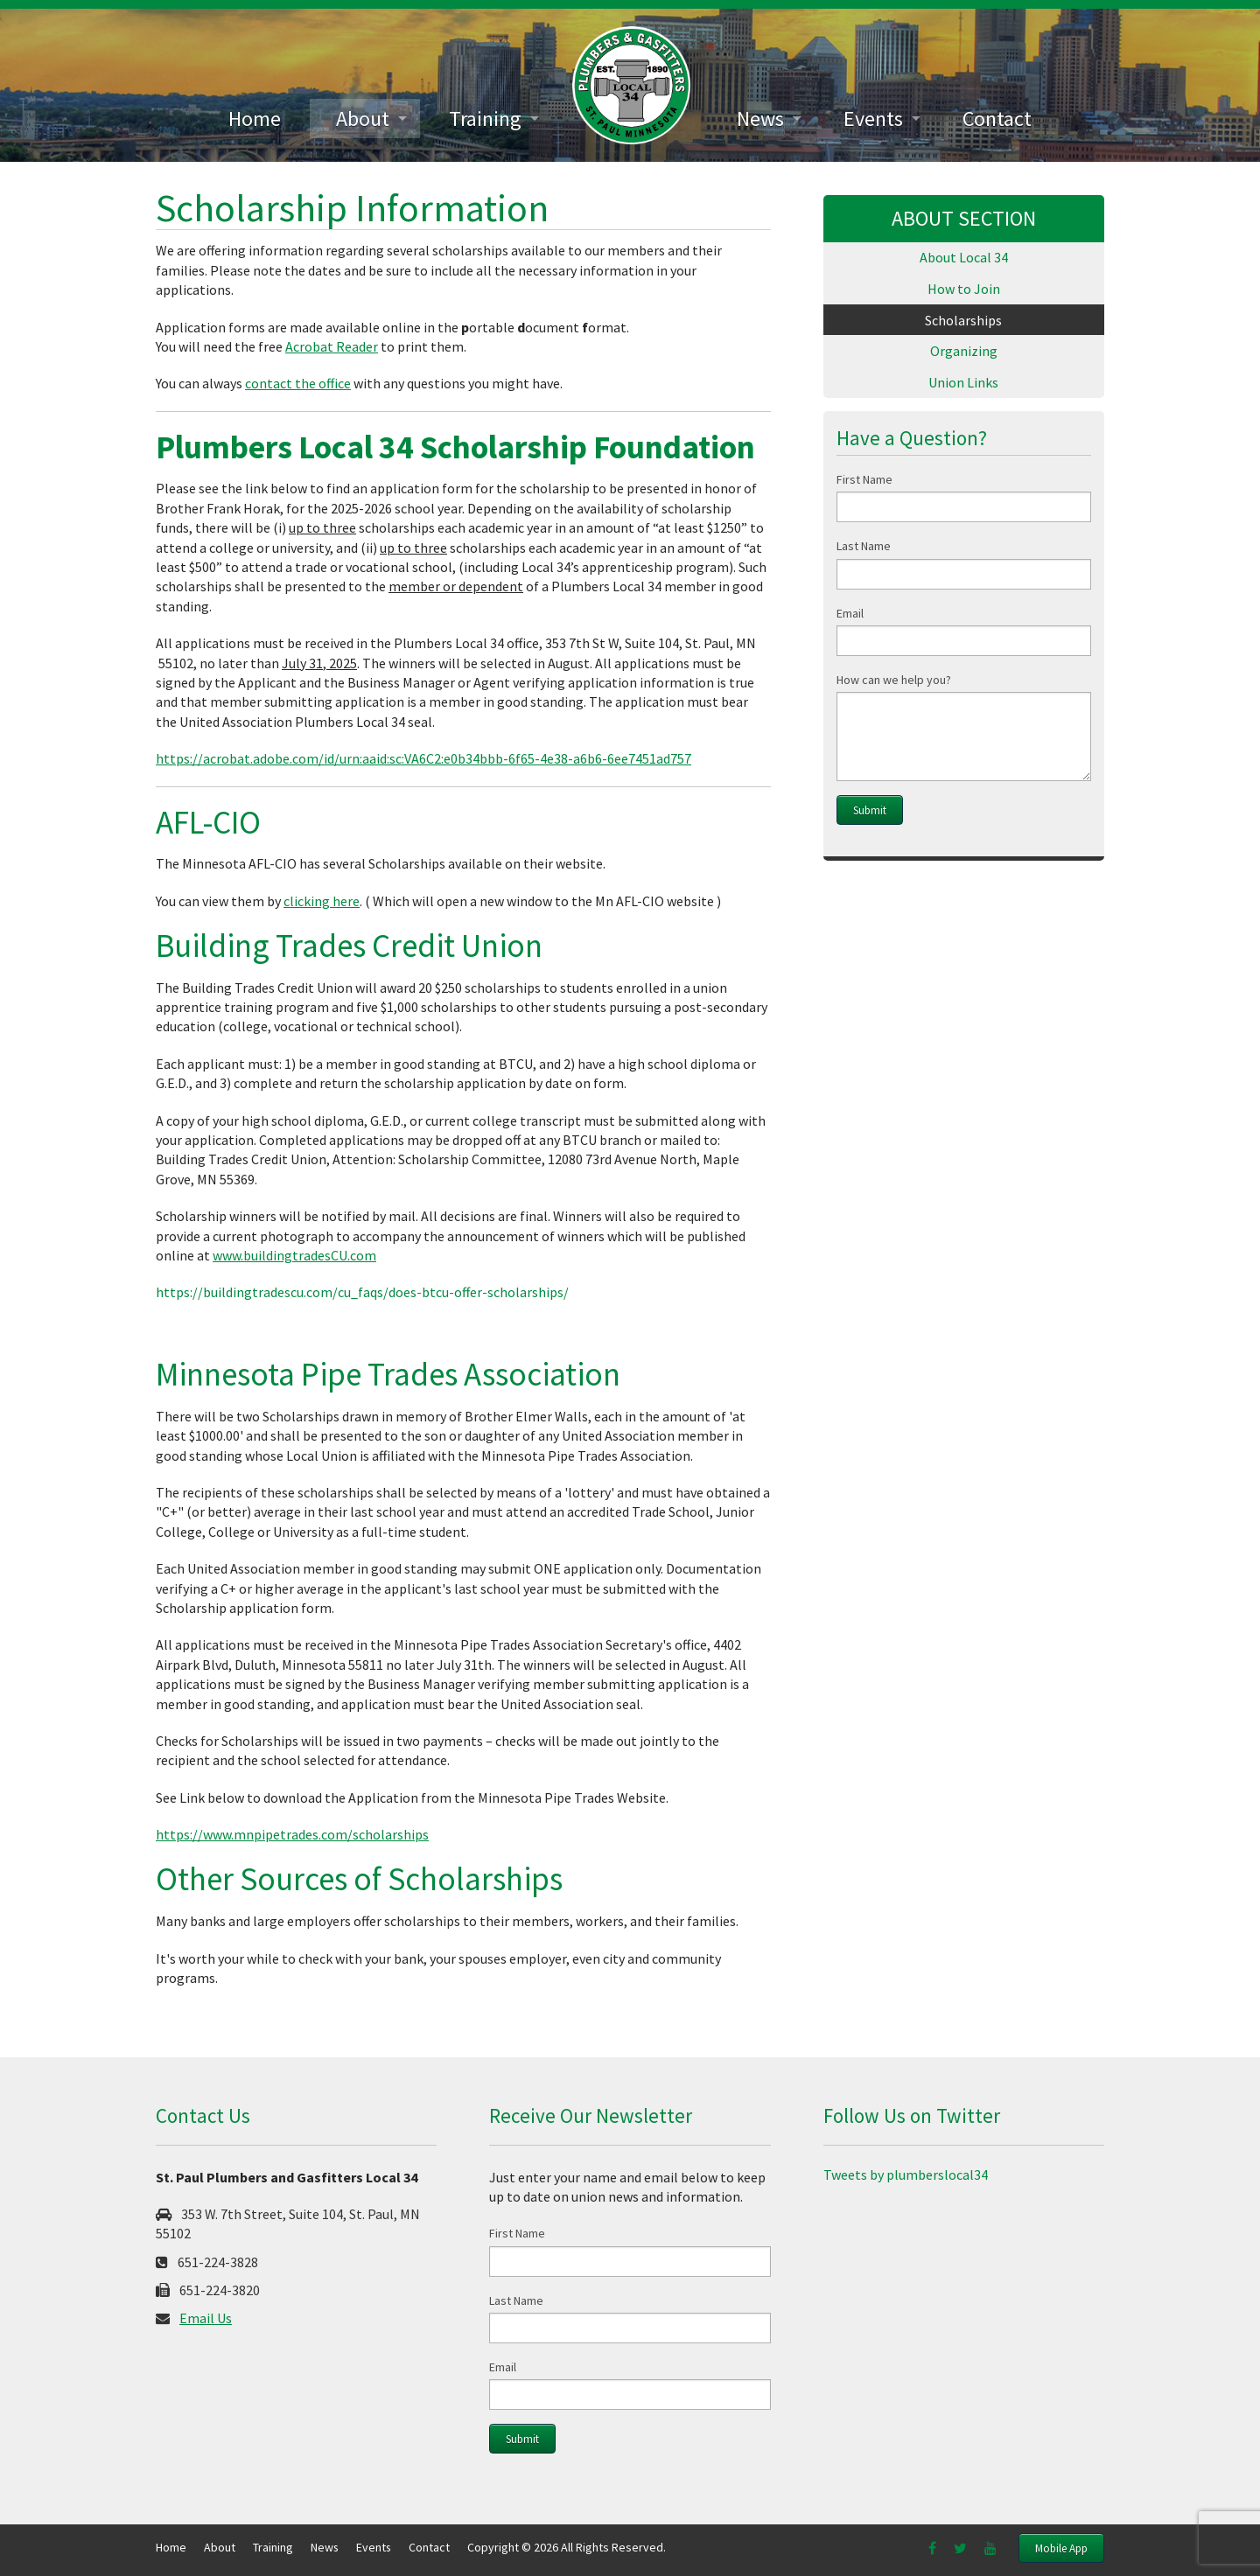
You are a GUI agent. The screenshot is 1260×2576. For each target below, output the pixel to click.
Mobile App (1061, 2548)
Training (485, 118)
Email (850, 615)
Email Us (205, 2318)
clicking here (322, 901)
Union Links (963, 384)
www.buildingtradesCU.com (294, 1255)
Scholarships (963, 321)
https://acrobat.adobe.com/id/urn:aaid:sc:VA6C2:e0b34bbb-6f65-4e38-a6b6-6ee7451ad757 (423, 758)
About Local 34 (964, 258)
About (362, 118)
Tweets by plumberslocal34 (905, 2174)
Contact (997, 118)
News (760, 118)
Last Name (863, 547)
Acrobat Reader (331, 346)
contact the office (298, 383)
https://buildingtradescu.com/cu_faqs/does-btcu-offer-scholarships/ (362, 1292)
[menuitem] (254, 118)
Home (254, 118)
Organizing (964, 352)
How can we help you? (893, 681)
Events (873, 118)
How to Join (964, 289)
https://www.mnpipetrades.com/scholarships (292, 1834)
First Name (864, 481)
